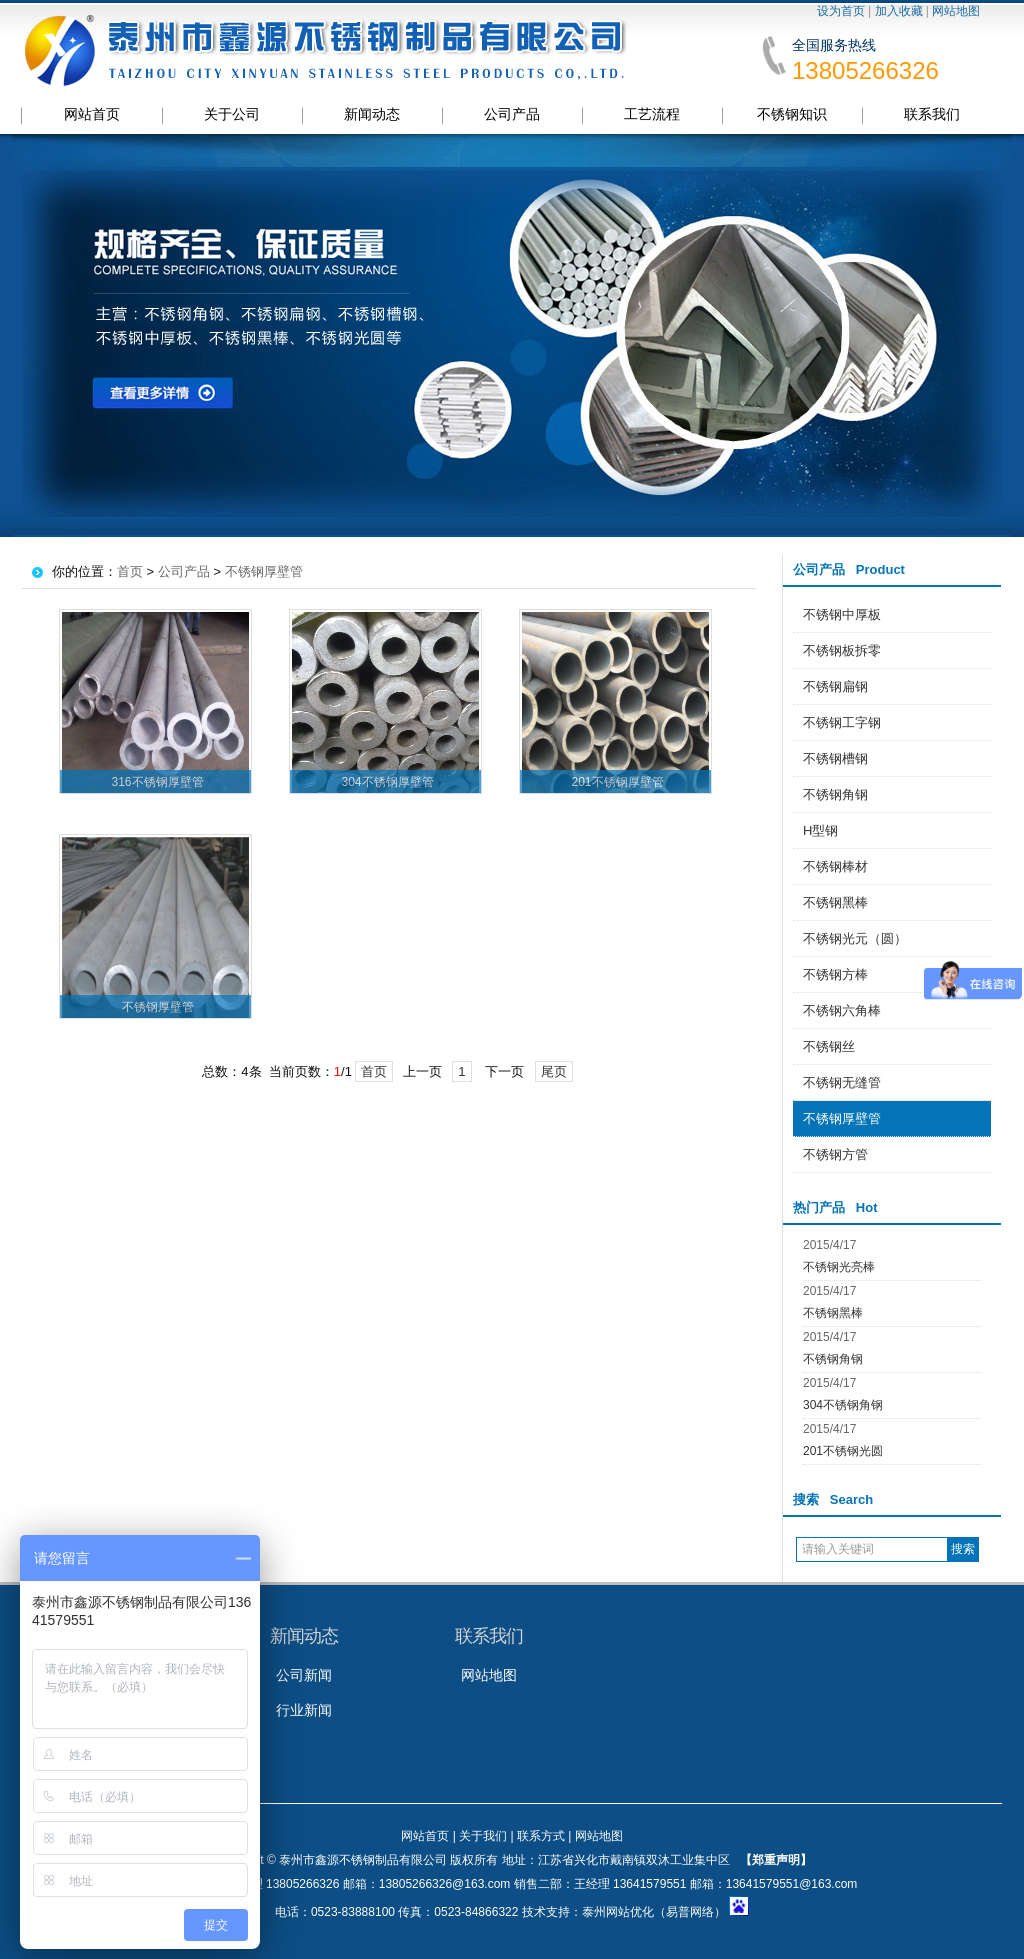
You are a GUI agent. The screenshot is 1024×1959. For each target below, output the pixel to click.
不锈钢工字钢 (842, 722)
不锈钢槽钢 (835, 758)
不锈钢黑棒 (835, 902)
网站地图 (956, 11)
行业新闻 (304, 1710)
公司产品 (512, 114)
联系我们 (932, 114)
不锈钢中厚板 (842, 614)
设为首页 (841, 11)
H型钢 (820, 830)
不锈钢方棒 (835, 974)
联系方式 (541, 1836)
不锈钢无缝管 (842, 1082)
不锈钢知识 (792, 114)
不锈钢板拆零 (842, 650)
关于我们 (483, 1836)
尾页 (554, 1071)
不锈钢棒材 (835, 866)
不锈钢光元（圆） (855, 938)
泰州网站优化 (618, 1912)
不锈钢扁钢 (835, 686)
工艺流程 (652, 114)
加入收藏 (899, 11)
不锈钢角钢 (835, 794)
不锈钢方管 (835, 1154)
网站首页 (92, 114)
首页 (130, 571)
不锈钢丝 (829, 1046)
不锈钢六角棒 (842, 1010)
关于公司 (232, 114)
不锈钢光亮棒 (839, 1267)
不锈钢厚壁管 (842, 1118)
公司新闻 (304, 1675)
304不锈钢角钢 (843, 1405)
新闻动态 (372, 114)
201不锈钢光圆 (843, 1451)
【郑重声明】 (776, 1860)
